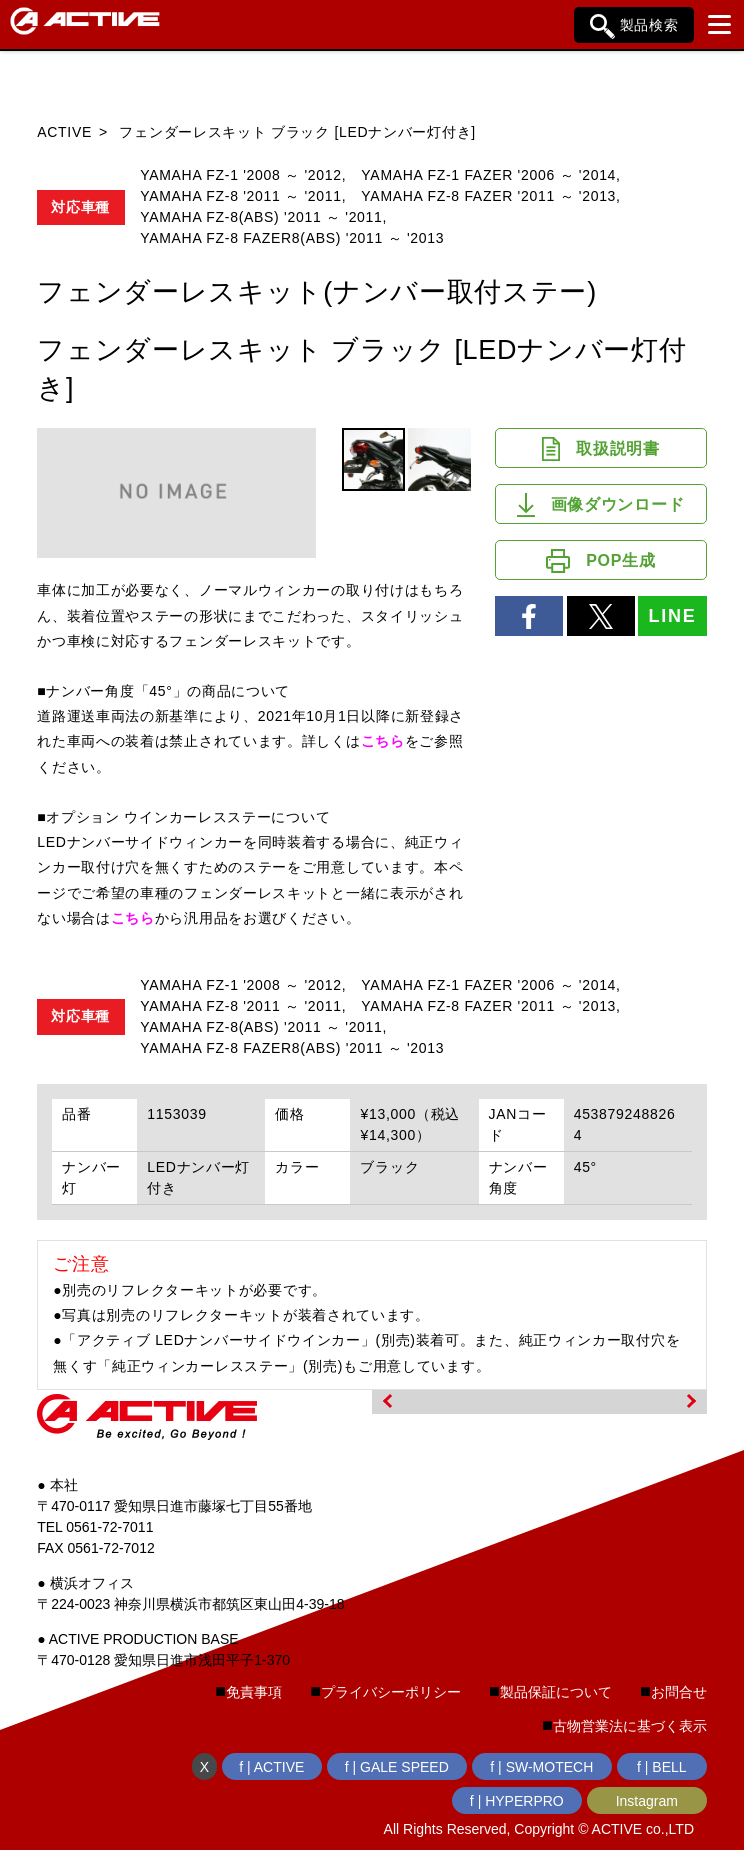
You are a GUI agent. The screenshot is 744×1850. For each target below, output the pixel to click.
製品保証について (556, 1692)
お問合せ (679, 1692)
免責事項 (254, 1692)
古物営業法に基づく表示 (630, 1726)
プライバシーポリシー (391, 1692)
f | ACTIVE (271, 1767)
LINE (672, 616)
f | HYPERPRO (517, 1801)
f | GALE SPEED (397, 1767)
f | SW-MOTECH (541, 1767)
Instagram (647, 1801)
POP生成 (600, 561)
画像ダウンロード (600, 505)
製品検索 (634, 26)
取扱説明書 (601, 449)
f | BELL (662, 1767)
